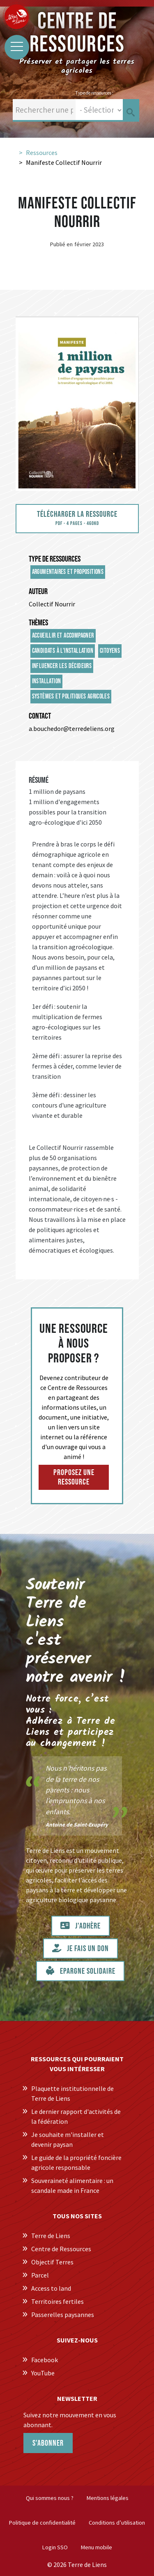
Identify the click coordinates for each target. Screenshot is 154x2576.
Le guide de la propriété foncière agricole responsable (76, 2162)
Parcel (40, 2275)
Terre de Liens (50, 2235)
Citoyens (110, 651)
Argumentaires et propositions (68, 572)
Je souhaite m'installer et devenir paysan (67, 2139)
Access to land (51, 2288)
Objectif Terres (52, 2262)
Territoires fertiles (57, 2301)
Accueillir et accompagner (63, 636)
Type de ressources (54, 559)
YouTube (43, 2373)
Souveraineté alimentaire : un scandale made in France (72, 2185)
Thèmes (38, 623)
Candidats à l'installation (62, 651)
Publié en (61, 244)
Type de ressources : (94, 93)
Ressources (41, 152)
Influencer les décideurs (62, 666)
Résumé (38, 780)
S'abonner (48, 2443)
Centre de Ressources (61, 2249)
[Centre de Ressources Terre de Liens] (16, 16)
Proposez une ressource (73, 1477)
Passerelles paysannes (62, 2314)
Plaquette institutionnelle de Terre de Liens (72, 2093)
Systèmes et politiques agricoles (71, 697)
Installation (46, 681)
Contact (40, 716)
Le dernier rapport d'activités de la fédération (76, 2116)
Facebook (44, 2360)
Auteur (38, 592)
